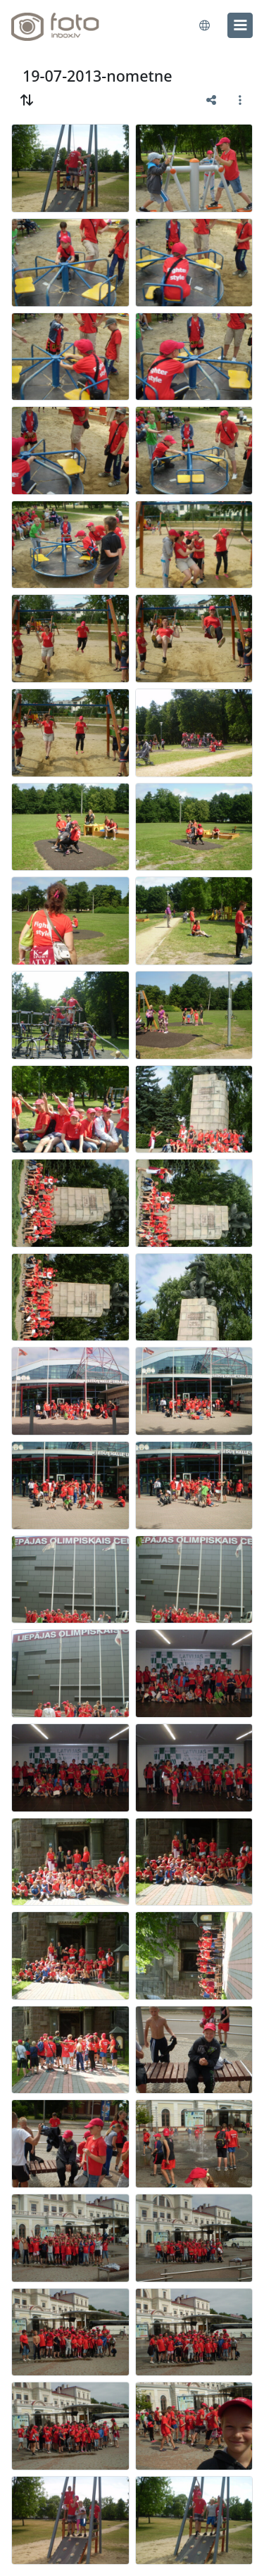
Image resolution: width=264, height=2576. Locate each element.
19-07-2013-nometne (97, 75)
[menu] (240, 25)
